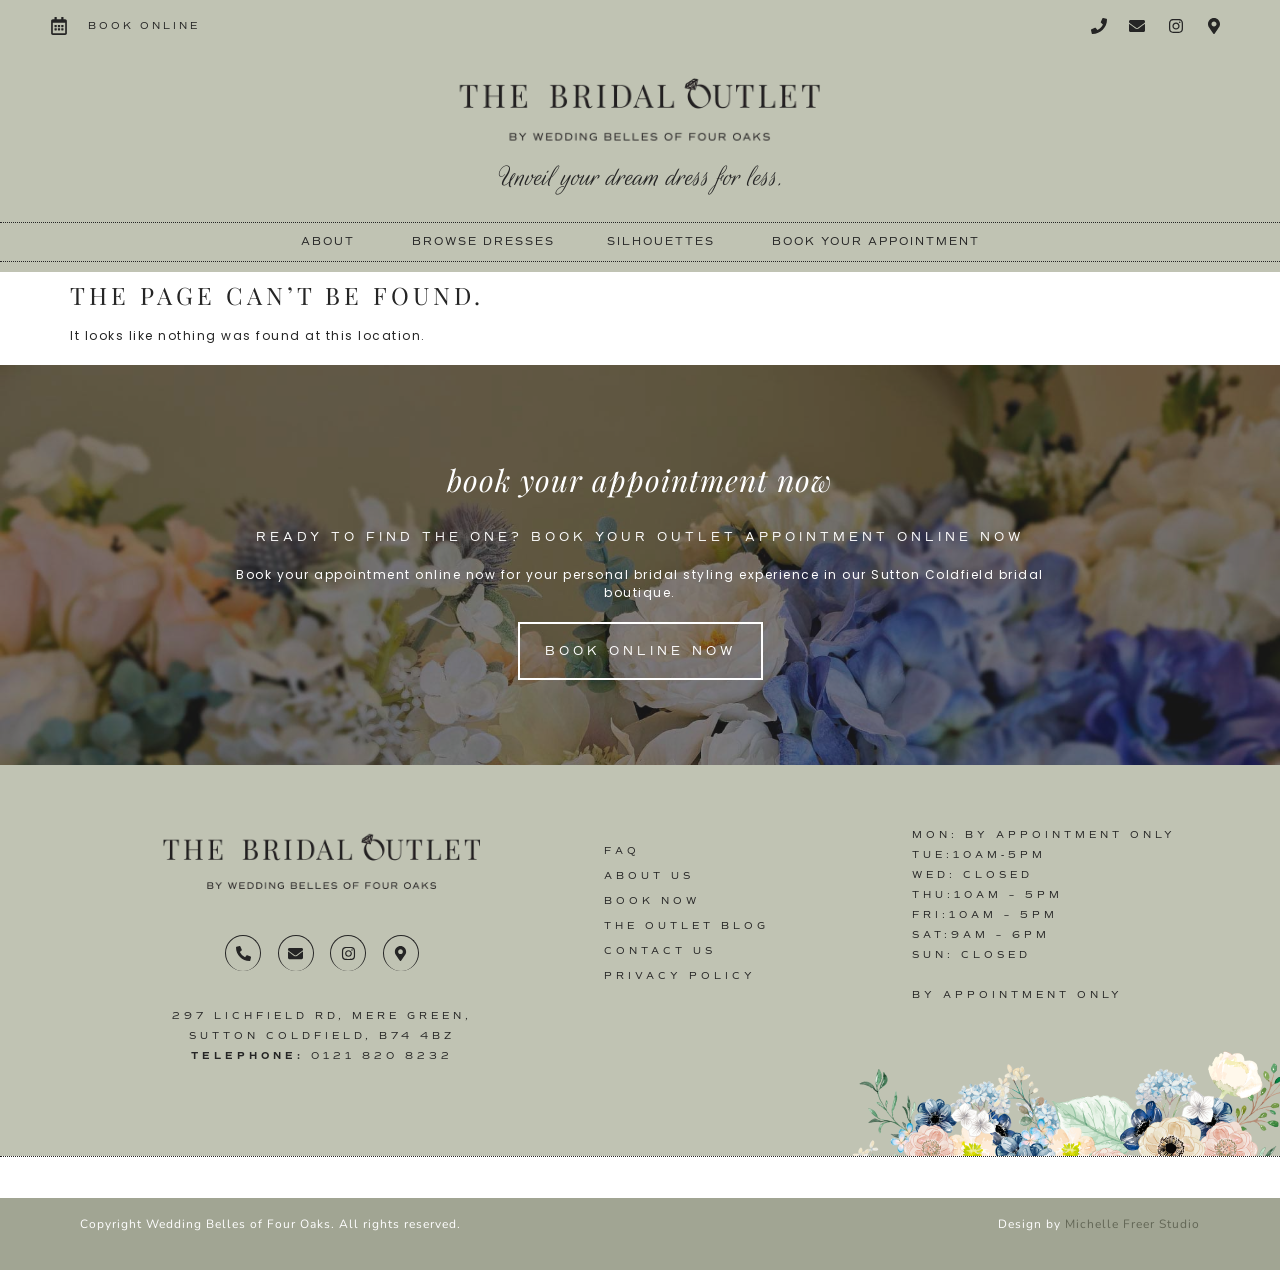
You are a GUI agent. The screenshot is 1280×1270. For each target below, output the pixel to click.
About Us (649, 875)
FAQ (622, 850)
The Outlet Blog (686, 925)
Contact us (660, 950)
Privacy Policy (680, 975)
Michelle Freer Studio (1132, 1224)
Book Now (652, 900)
